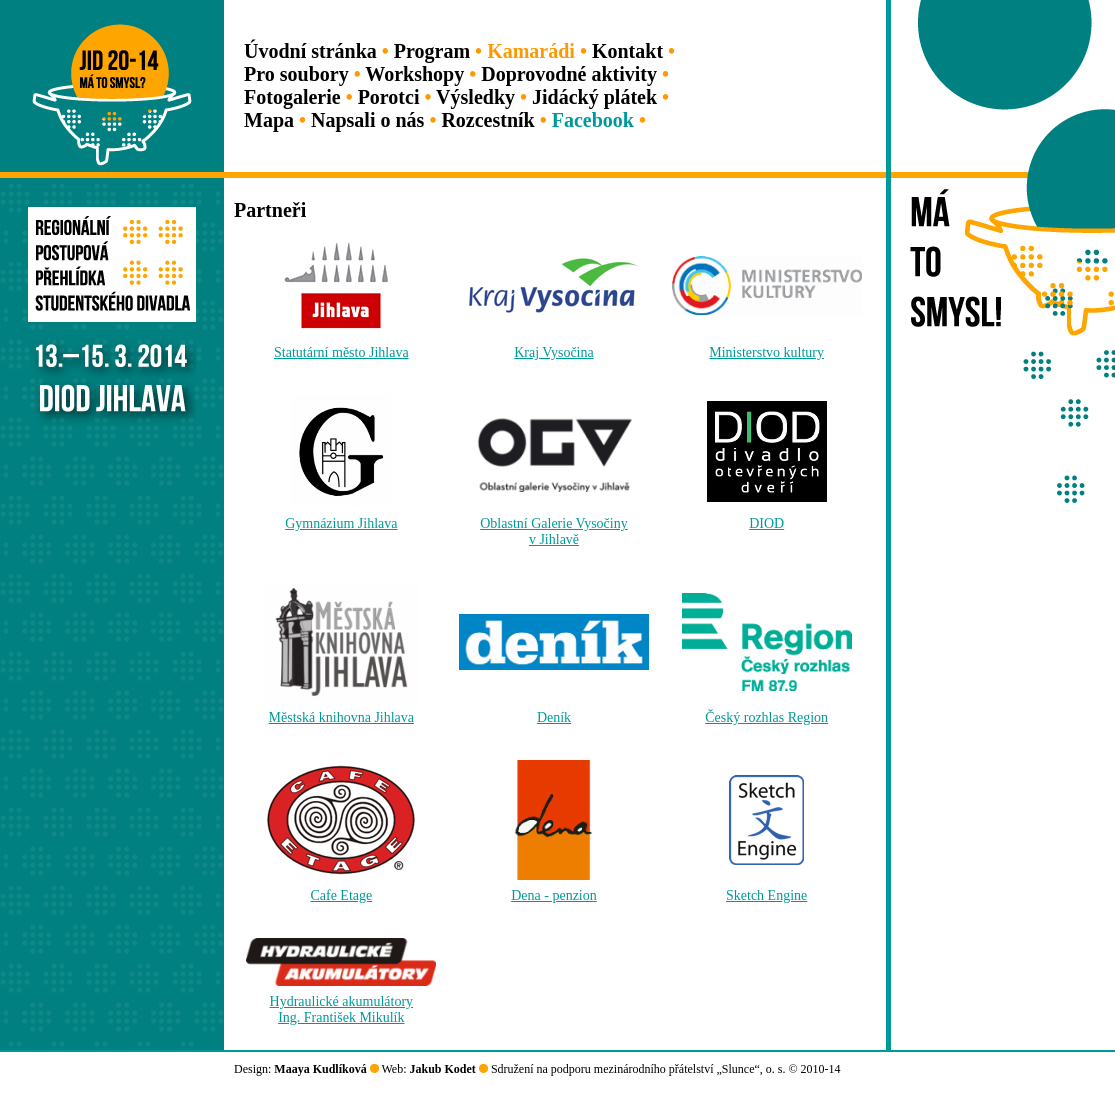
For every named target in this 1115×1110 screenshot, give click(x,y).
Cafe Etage (341, 895)
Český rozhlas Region (766, 717)
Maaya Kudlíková (320, 1069)
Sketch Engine (766, 895)
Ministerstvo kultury (766, 352)
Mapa (269, 120)
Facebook (593, 120)
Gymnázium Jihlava (341, 523)
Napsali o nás (367, 120)
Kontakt (627, 51)
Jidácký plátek (594, 97)
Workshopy (414, 74)
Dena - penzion (554, 895)
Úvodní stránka (310, 51)
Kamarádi (531, 51)
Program (432, 51)
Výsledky (475, 97)
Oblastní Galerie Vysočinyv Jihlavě (554, 531)
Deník (554, 717)
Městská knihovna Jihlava (341, 717)
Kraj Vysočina (553, 352)
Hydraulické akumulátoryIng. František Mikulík (341, 1009)
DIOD (766, 523)
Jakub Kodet (443, 1069)
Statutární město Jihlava (341, 352)
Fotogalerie (292, 97)
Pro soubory (296, 74)
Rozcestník (487, 120)
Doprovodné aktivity (569, 74)
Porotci (389, 97)
